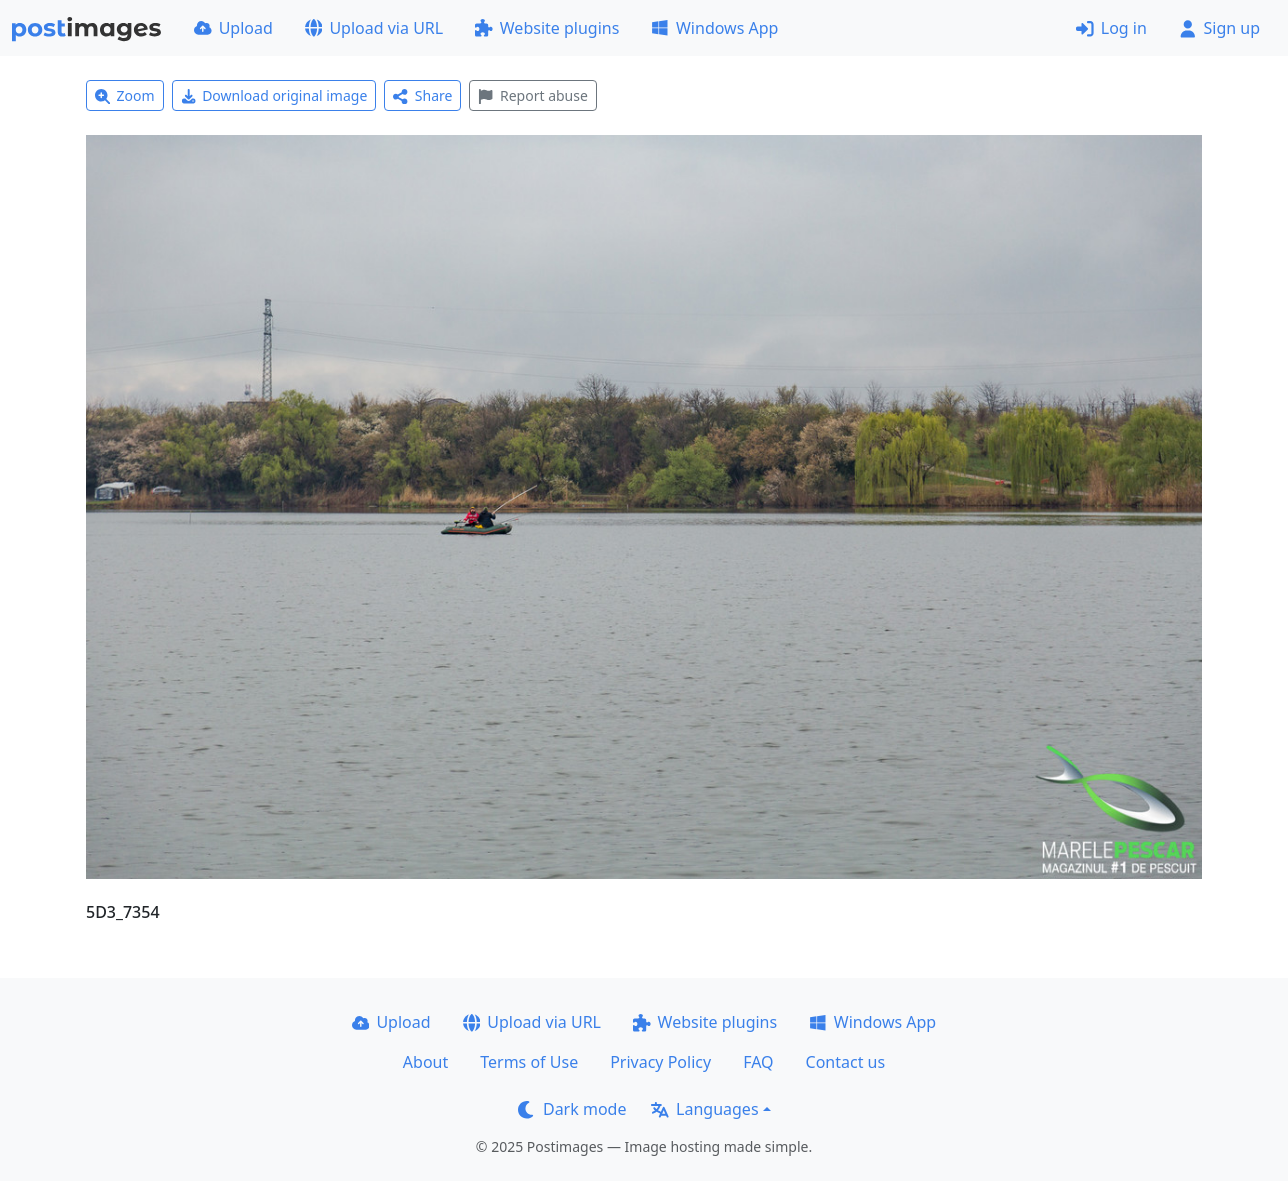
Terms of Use (529, 1062)
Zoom (125, 95)
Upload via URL (374, 28)
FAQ (758, 1062)
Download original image (274, 95)
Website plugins (547, 28)
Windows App (714, 28)
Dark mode (572, 1109)
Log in (1111, 28)
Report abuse (532, 95)
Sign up (1219, 28)
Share (422, 95)
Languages (704, 1109)
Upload (233, 28)
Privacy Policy (660, 1062)
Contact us (846, 1062)
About (425, 1062)
